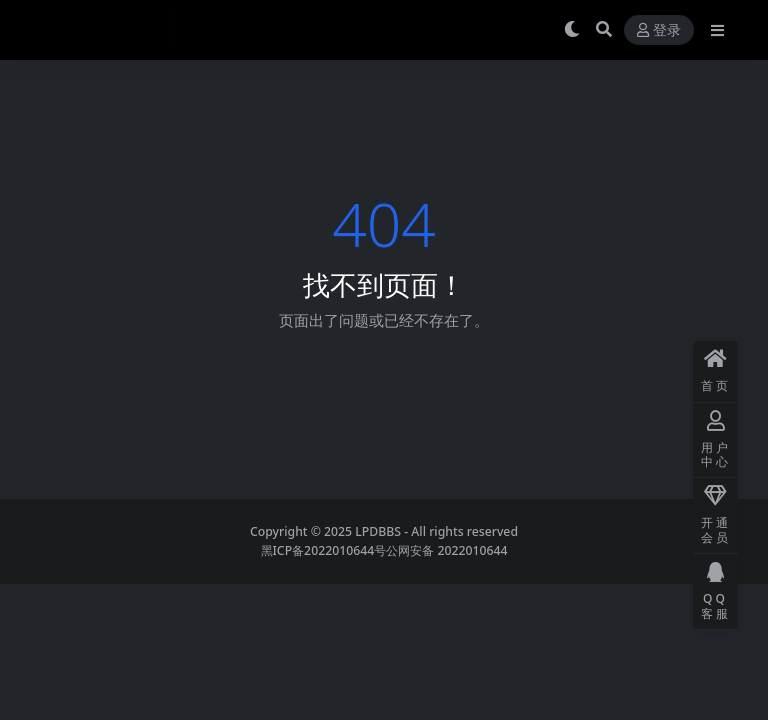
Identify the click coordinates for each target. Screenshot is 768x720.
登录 (659, 30)
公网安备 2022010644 (446, 550)
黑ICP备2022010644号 (324, 550)
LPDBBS (378, 531)
